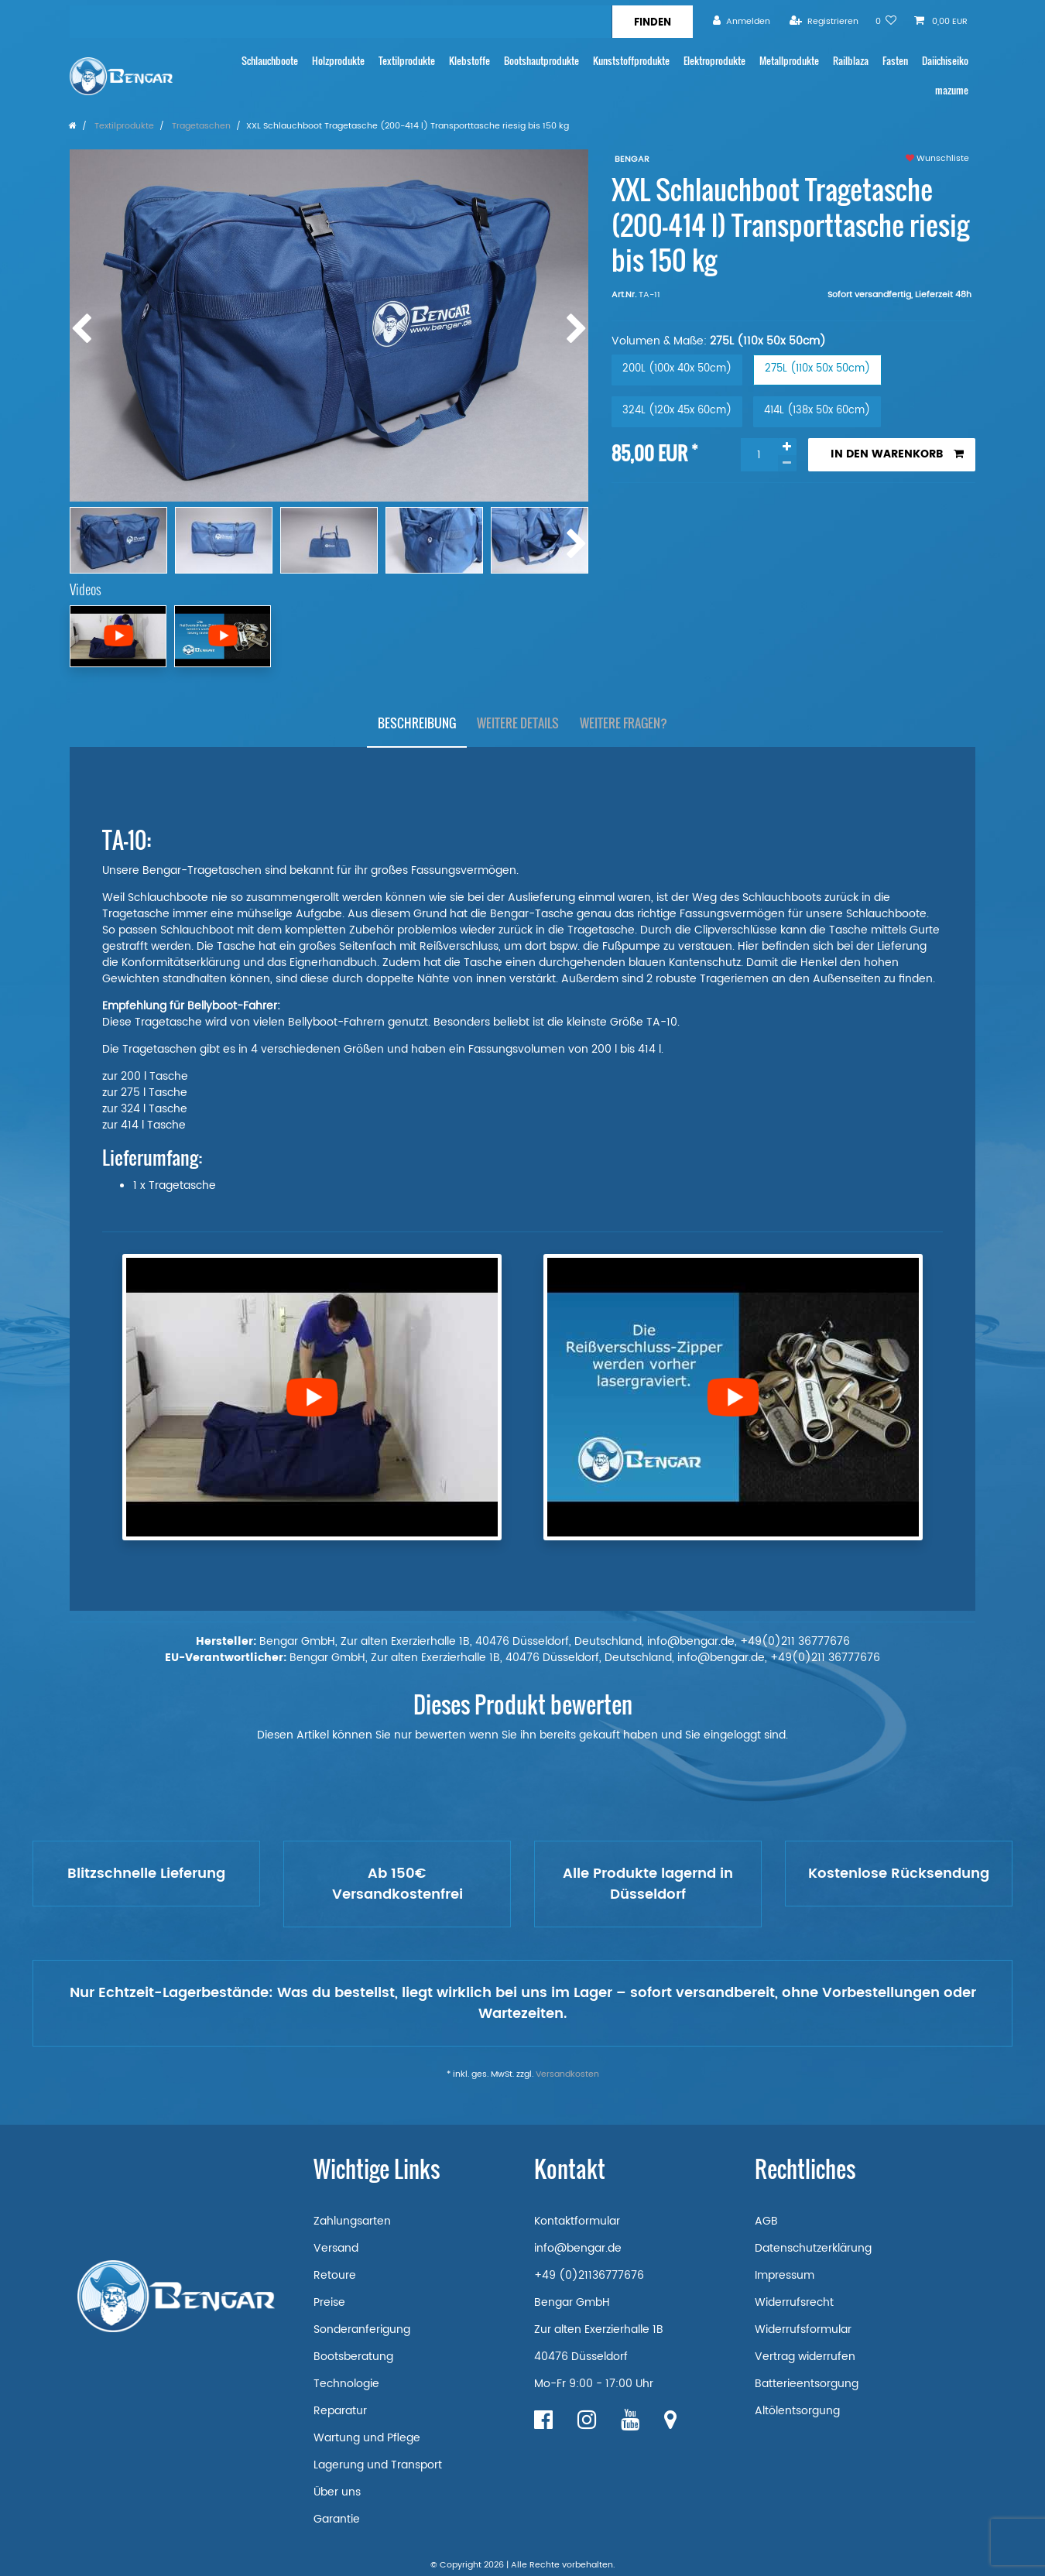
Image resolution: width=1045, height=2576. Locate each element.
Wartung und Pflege (367, 2438)
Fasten (895, 60)
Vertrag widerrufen (805, 2356)
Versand (336, 2248)
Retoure (335, 2275)
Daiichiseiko (945, 60)
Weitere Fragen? (623, 723)
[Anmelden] (741, 21)
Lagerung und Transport (378, 2465)
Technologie (346, 2384)
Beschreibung (417, 723)
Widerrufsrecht (794, 2302)
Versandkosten (567, 2074)
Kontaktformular (577, 2221)
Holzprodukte (338, 60)
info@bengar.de (578, 2248)
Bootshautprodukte (541, 60)
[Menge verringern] (787, 463)
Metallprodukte (789, 60)
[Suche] (652, 21)
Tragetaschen (200, 126)
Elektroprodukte (714, 60)
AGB (766, 2221)
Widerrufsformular (803, 2329)
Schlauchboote (270, 60)
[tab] (417, 724)
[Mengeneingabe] (759, 454)
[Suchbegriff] (341, 21)
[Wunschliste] (886, 21)
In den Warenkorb (897, 454)
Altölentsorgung (797, 2411)
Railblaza (851, 60)
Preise (329, 2302)
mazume (951, 90)
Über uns (337, 2492)
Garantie (337, 2519)
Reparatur (340, 2411)
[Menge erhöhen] (787, 446)
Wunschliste (937, 159)
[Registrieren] (824, 21)
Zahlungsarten (352, 2221)
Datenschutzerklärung (813, 2248)
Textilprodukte (407, 60)
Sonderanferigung (362, 2329)
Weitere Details (518, 723)
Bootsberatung (353, 2356)
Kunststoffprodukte (631, 60)
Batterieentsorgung (806, 2384)
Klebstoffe (469, 60)
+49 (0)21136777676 (589, 2275)
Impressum (784, 2275)
